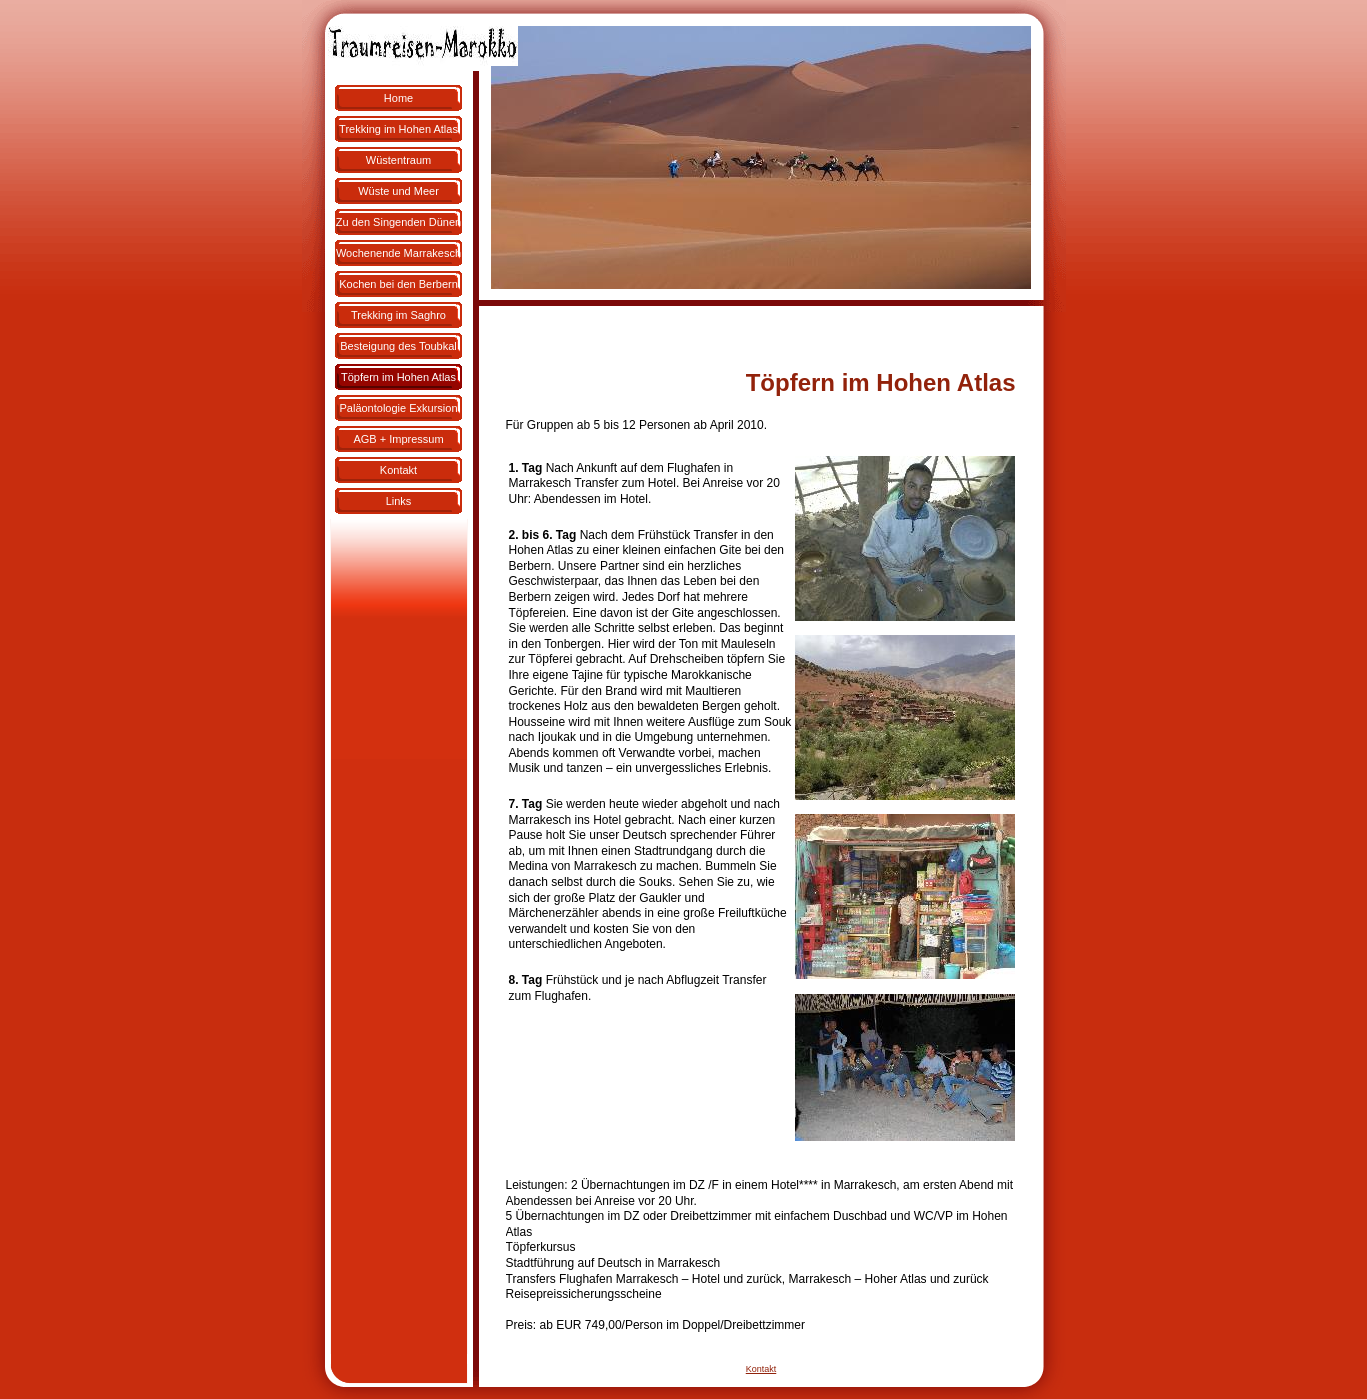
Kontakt (761, 1369)
